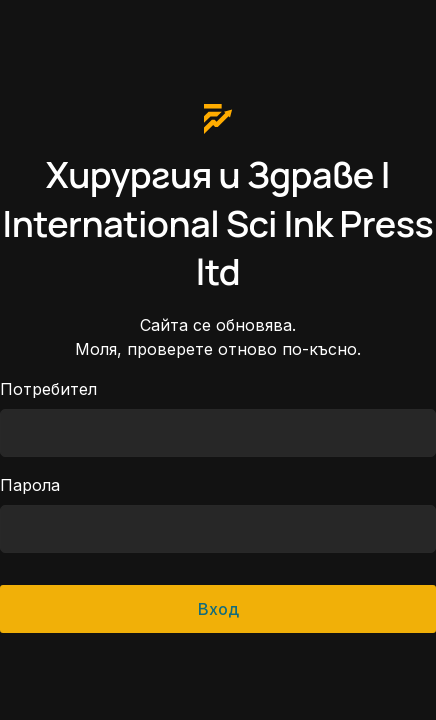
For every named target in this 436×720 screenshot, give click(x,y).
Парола (30, 485)
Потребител (48, 389)
